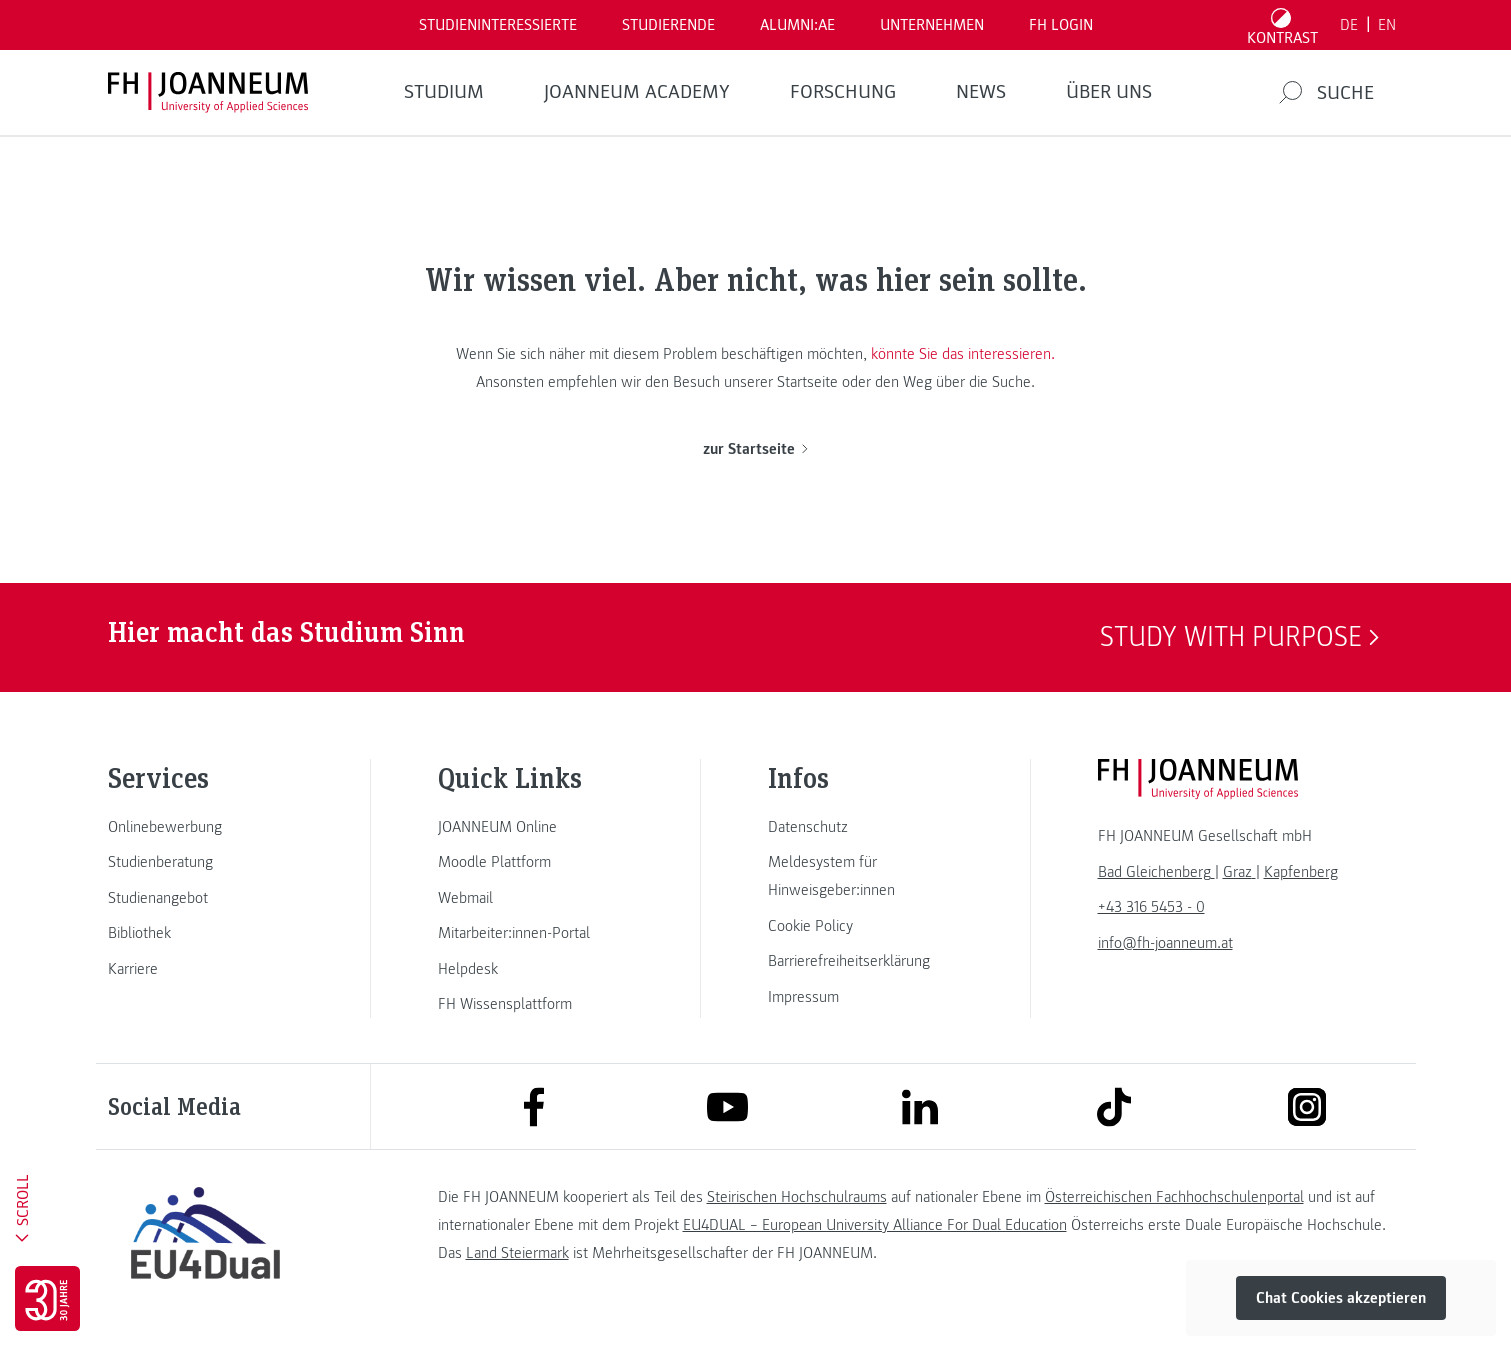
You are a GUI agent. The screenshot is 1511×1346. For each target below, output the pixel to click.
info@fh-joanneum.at (1165, 943)
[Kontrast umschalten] (1282, 25)
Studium (444, 92)
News (981, 92)
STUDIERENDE (668, 25)
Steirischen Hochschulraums (797, 1197)
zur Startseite (755, 449)
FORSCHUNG (843, 92)
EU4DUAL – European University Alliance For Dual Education (875, 1225)
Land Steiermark (517, 1253)
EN (1387, 25)
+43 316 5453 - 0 (1151, 907)
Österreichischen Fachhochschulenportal (1174, 1197)
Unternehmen (932, 25)
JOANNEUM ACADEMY (637, 92)
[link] (206, 827)
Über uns (1109, 92)
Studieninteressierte (498, 25)
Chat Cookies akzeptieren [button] (1341, 1298)
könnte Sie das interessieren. (963, 354)
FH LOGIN (1061, 25)
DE (1349, 25)
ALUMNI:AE (797, 25)
